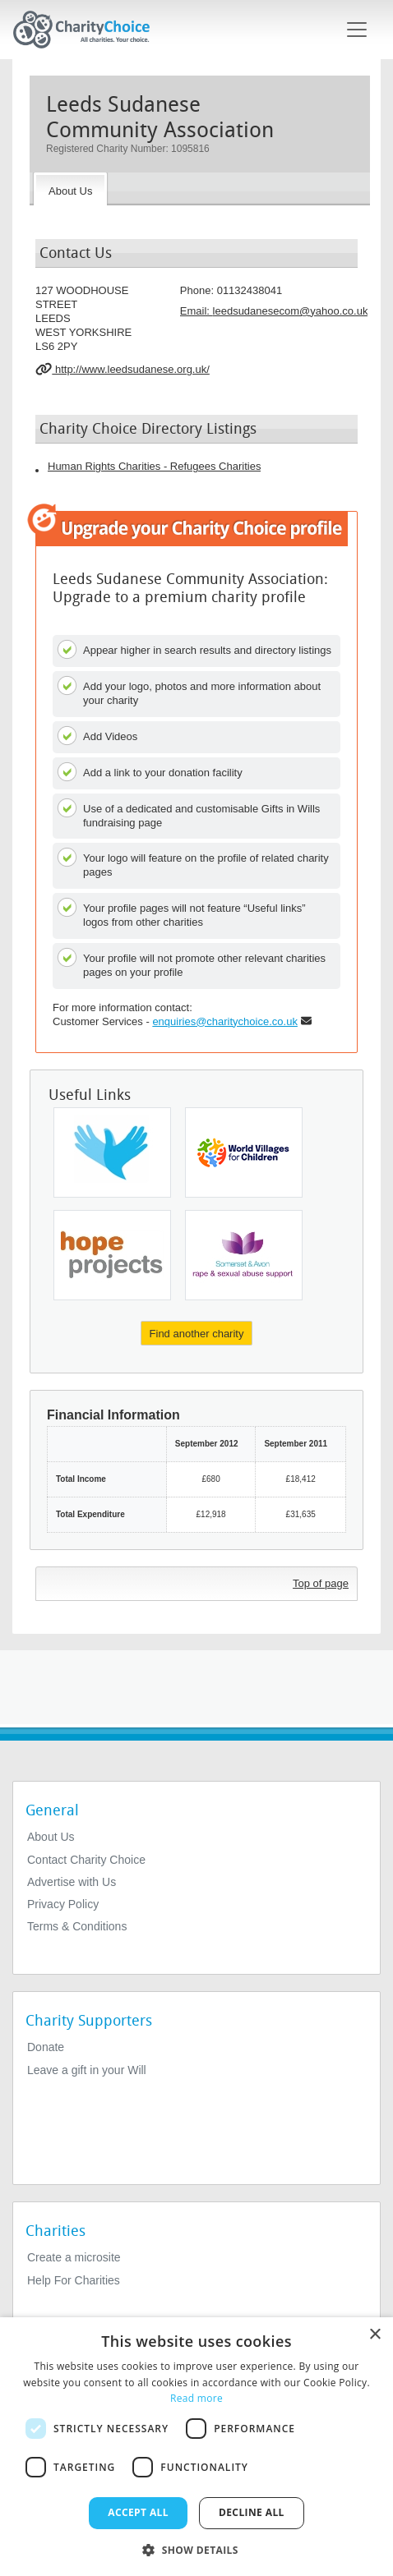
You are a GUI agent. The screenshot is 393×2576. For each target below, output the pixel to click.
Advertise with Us (71, 1881)
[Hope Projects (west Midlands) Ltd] (112, 1255)
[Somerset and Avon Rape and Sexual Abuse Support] (244, 1255)
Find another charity (197, 1333)
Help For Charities (73, 2280)
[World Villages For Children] (244, 1152)
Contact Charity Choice (86, 1859)
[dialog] (196, 2446)
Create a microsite (74, 2257)
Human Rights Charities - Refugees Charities (154, 466)
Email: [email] (274, 311)
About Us (51, 1836)
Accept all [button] (138, 2512)
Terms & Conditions (77, 1926)
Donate (45, 2047)
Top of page (321, 1583)
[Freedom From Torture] (112, 1152)
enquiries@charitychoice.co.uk (225, 1021)
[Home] (88, 29)
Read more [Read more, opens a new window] (196, 2398)
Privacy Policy (63, 1904)
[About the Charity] (70, 188)
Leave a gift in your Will (86, 2070)
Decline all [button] (251, 2512)
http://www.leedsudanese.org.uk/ (122, 368)
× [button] (374, 2335)
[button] (196, 2549)
